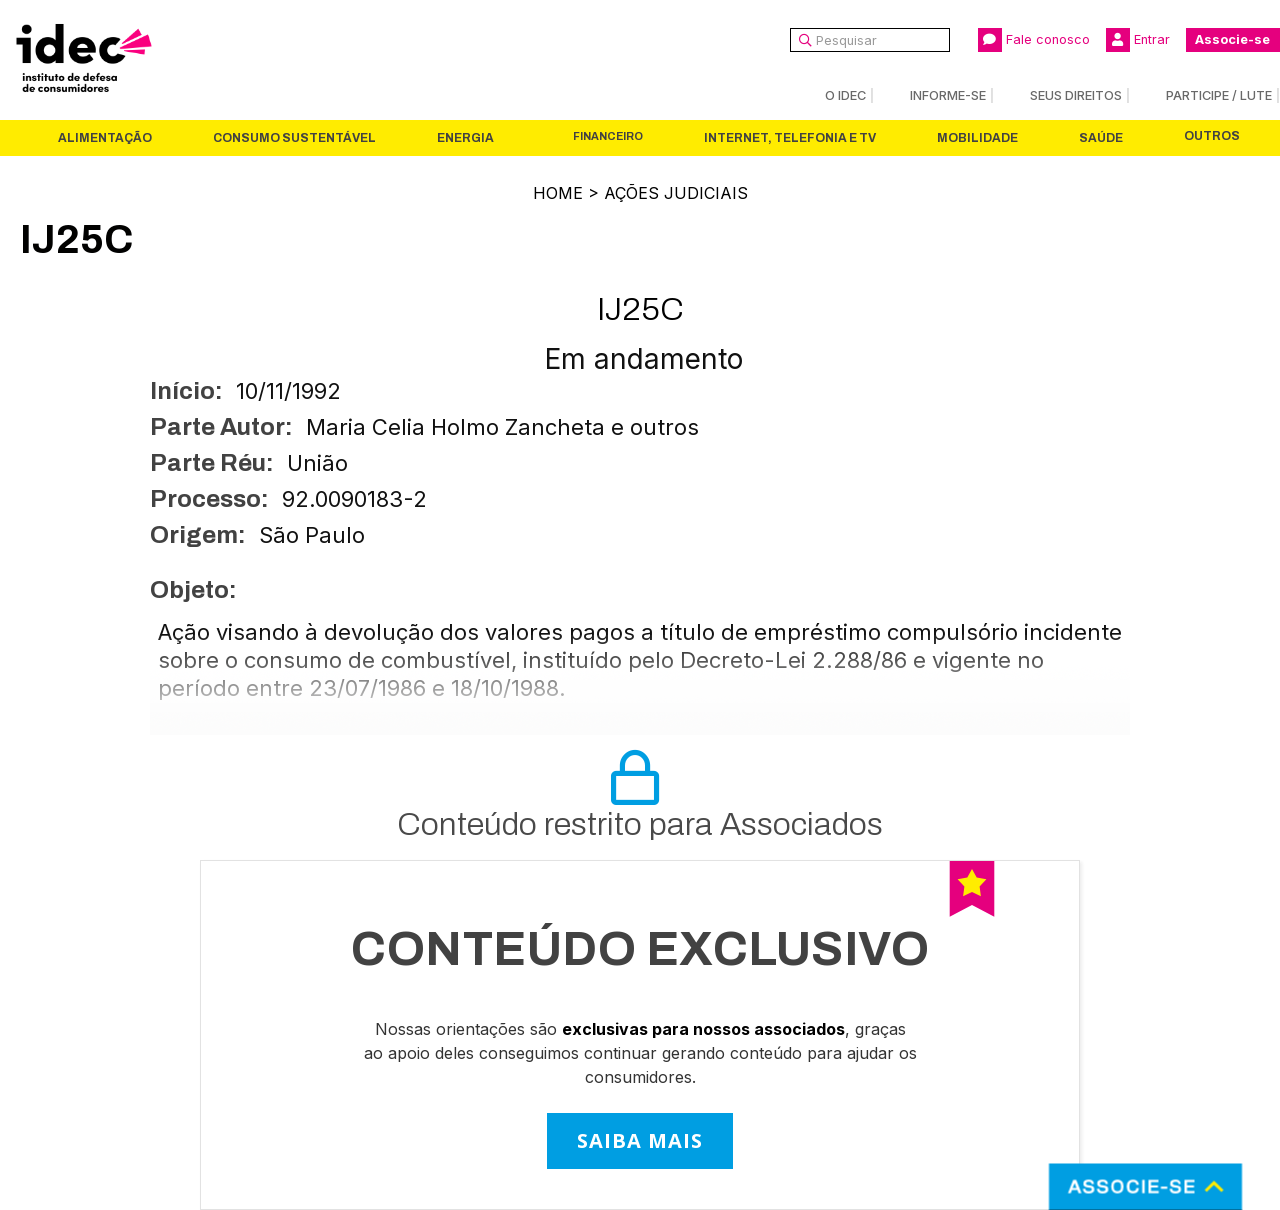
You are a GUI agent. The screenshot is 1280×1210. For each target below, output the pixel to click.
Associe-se (1232, 39)
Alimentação (105, 138)
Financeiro (608, 136)
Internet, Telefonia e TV (790, 138)
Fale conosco (1034, 40)
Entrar (1138, 40)
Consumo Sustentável (294, 138)
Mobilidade (977, 138)
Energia (465, 138)
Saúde (1101, 138)
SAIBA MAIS (640, 1140)
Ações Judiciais (676, 193)
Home (558, 193)
